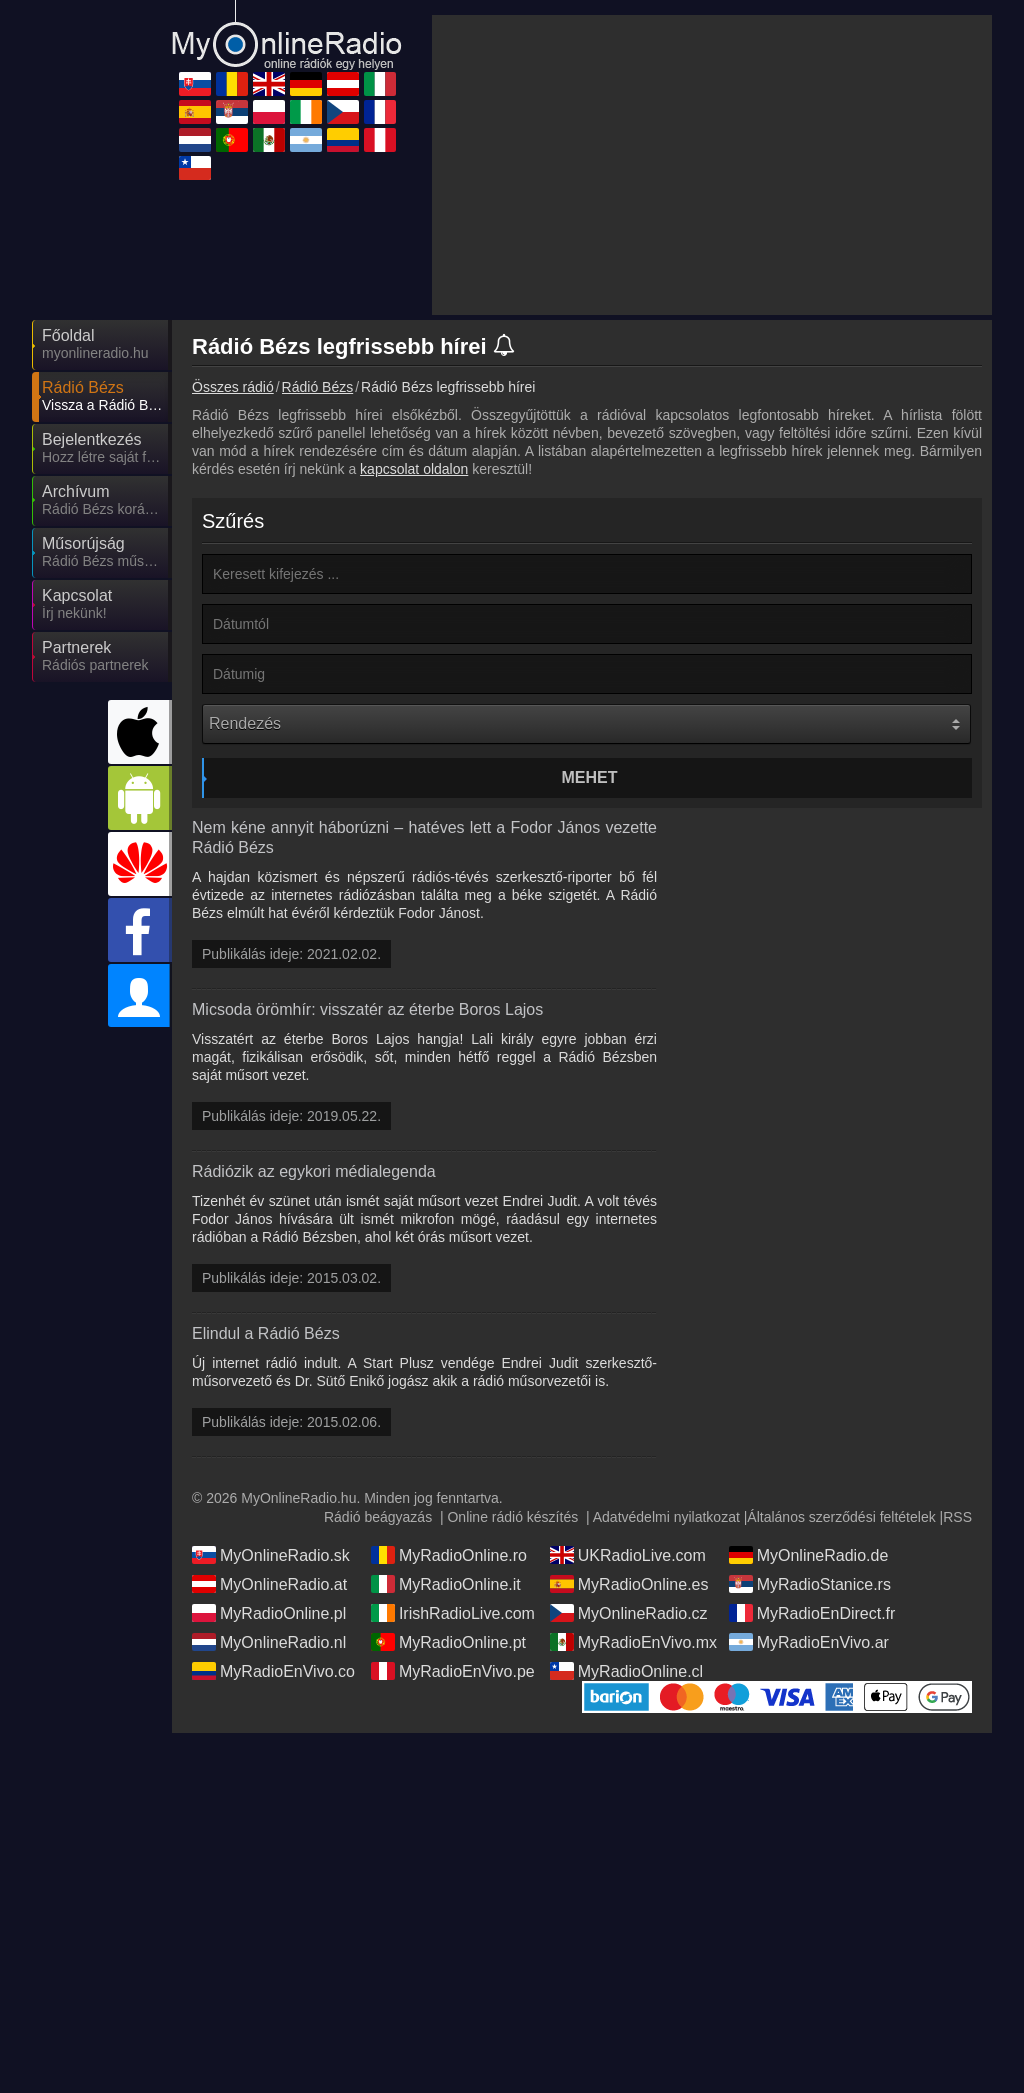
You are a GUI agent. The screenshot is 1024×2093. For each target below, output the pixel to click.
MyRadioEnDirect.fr (812, 1613)
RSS (957, 1517)
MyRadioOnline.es (629, 1584)
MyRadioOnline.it (446, 1584)
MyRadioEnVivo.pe (453, 1671)
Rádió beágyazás (378, 1517)
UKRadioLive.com (628, 1555)
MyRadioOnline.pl (269, 1613)
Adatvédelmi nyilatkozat (666, 1517)
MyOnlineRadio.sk (271, 1555)
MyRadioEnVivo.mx (633, 1642)
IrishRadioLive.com (453, 1613)
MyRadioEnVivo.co (273, 1671)
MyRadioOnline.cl (626, 1671)
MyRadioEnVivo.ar (809, 1642)
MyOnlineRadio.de (809, 1555)
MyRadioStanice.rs (810, 1584)
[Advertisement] (712, 165)
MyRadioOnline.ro (449, 1555)
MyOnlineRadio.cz (629, 1613)
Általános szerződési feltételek (841, 1517)
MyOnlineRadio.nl (269, 1642)
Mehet (590, 777)
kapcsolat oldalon (414, 469)
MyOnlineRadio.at (269, 1584)
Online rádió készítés (512, 1517)
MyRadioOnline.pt (448, 1642)
